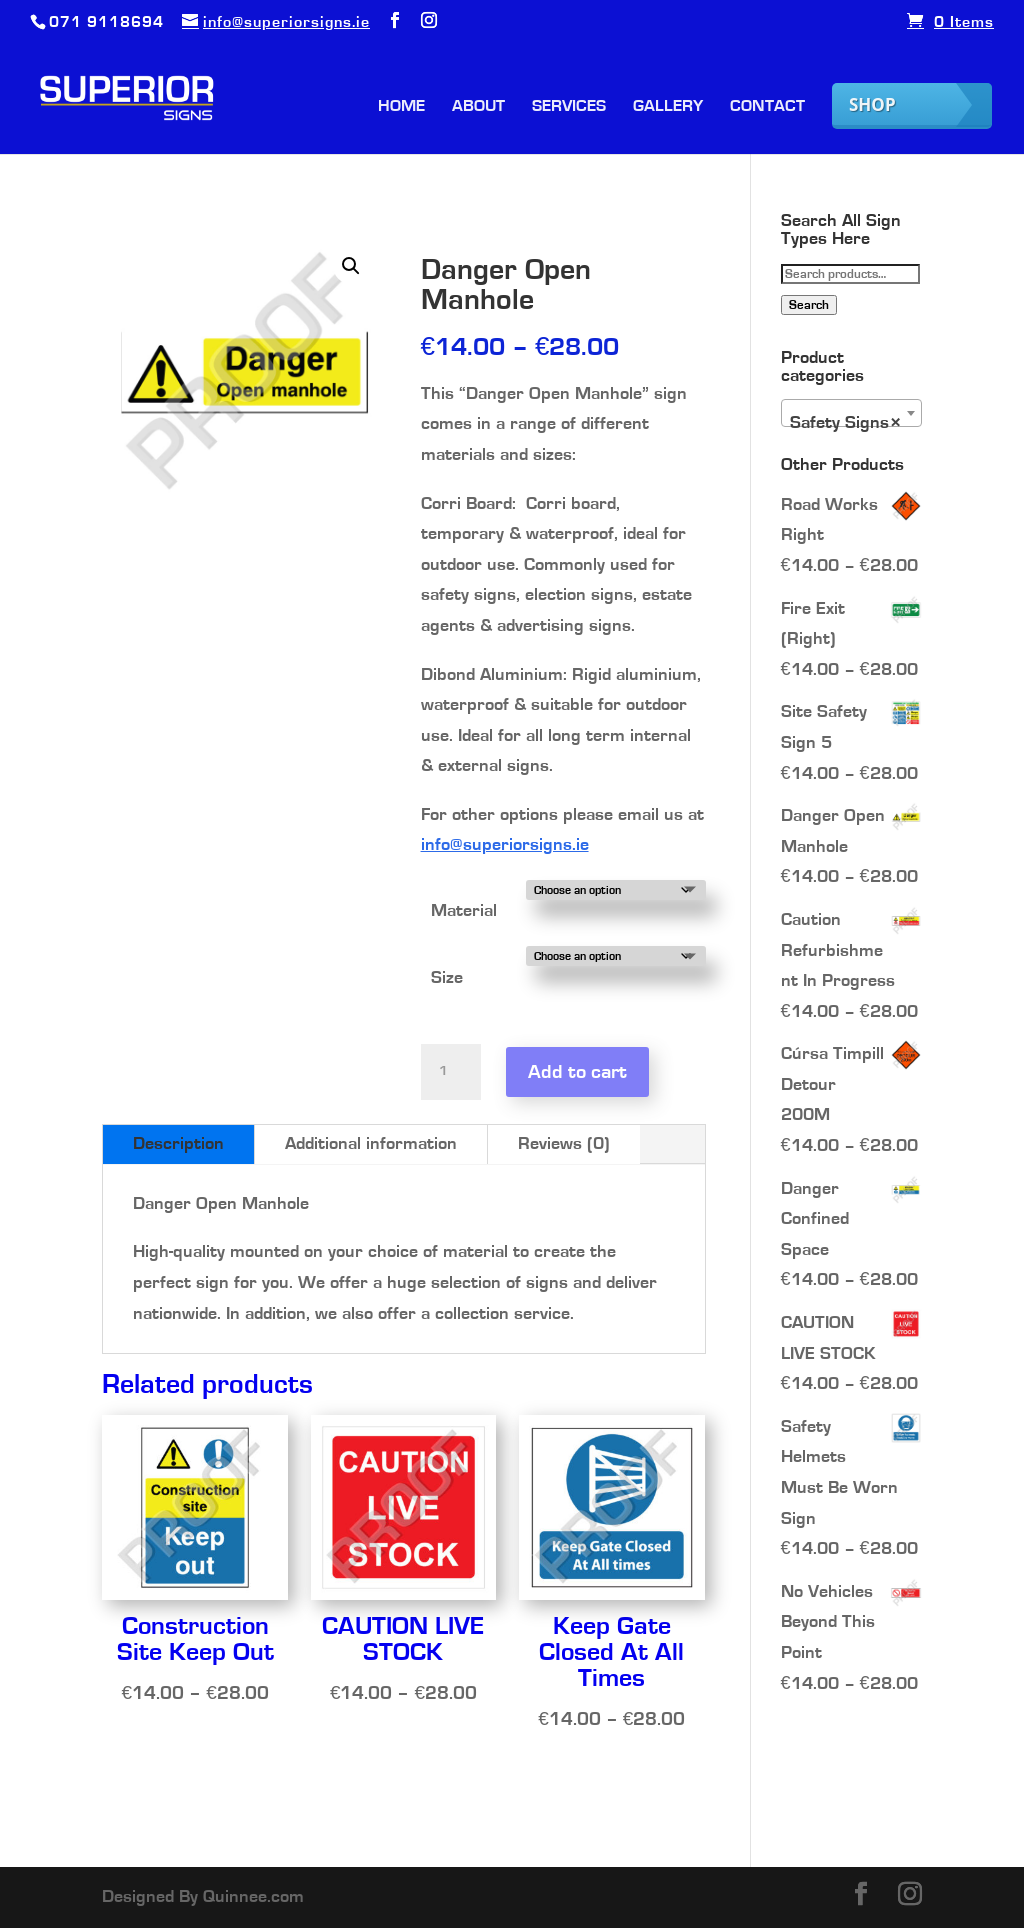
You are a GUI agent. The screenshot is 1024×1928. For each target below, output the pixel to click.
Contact (767, 106)
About (478, 106)
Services (569, 106)
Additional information (371, 1144)
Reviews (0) (564, 1144)
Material (464, 911)
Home (401, 106)
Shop (872, 104)
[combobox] (851, 413)
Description (178, 1144)
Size (447, 978)
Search (809, 305)
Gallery (668, 106)
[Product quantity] (451, 1072)
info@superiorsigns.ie (505, 845)
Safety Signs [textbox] (845, 423)
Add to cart (577, 1072)
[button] (351, 266)
